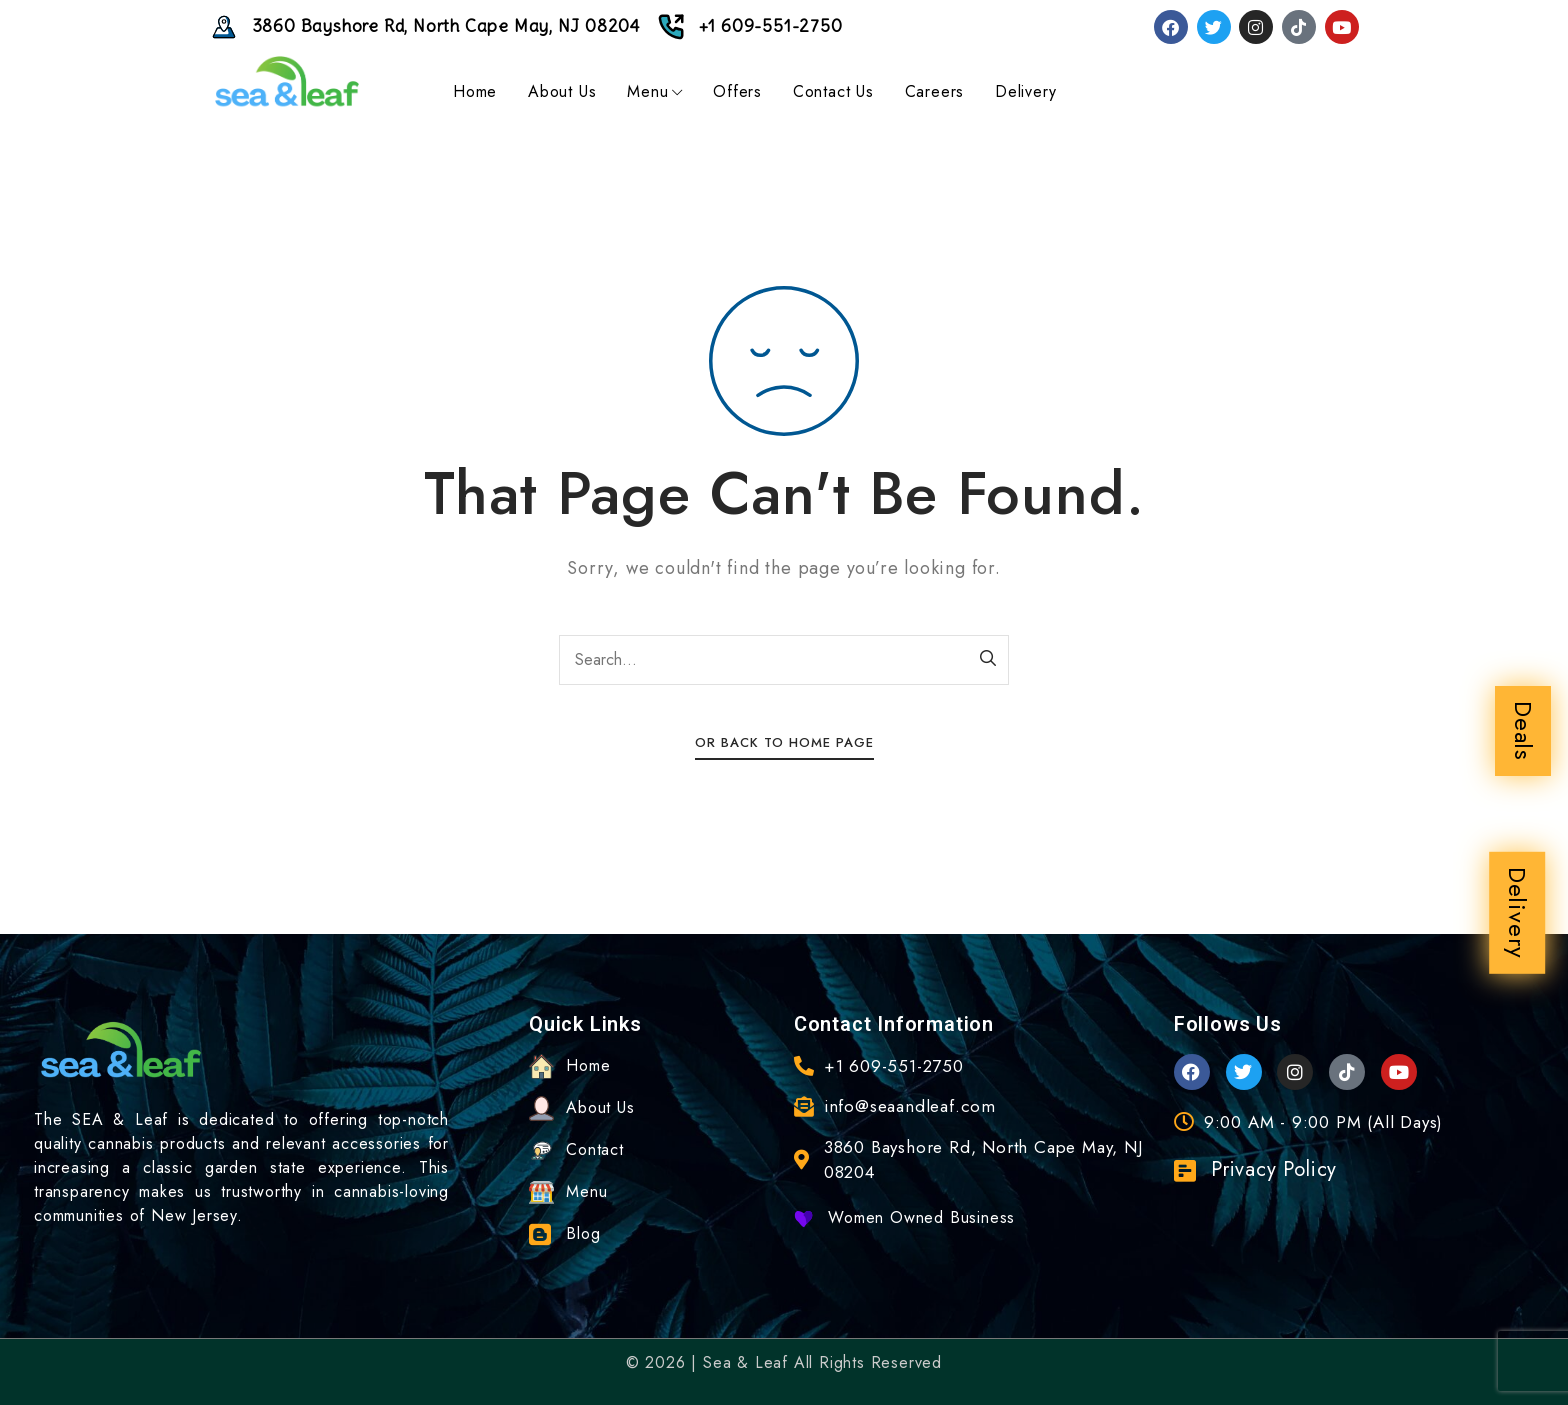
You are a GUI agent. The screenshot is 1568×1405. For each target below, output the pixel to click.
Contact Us (833, 91)
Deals (1523, 731)
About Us (562, 91)
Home (475, 91)
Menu (654, 91)
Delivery (1517, 913)
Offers (737, 91)
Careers (935, 91)
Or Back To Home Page (784, 742)
